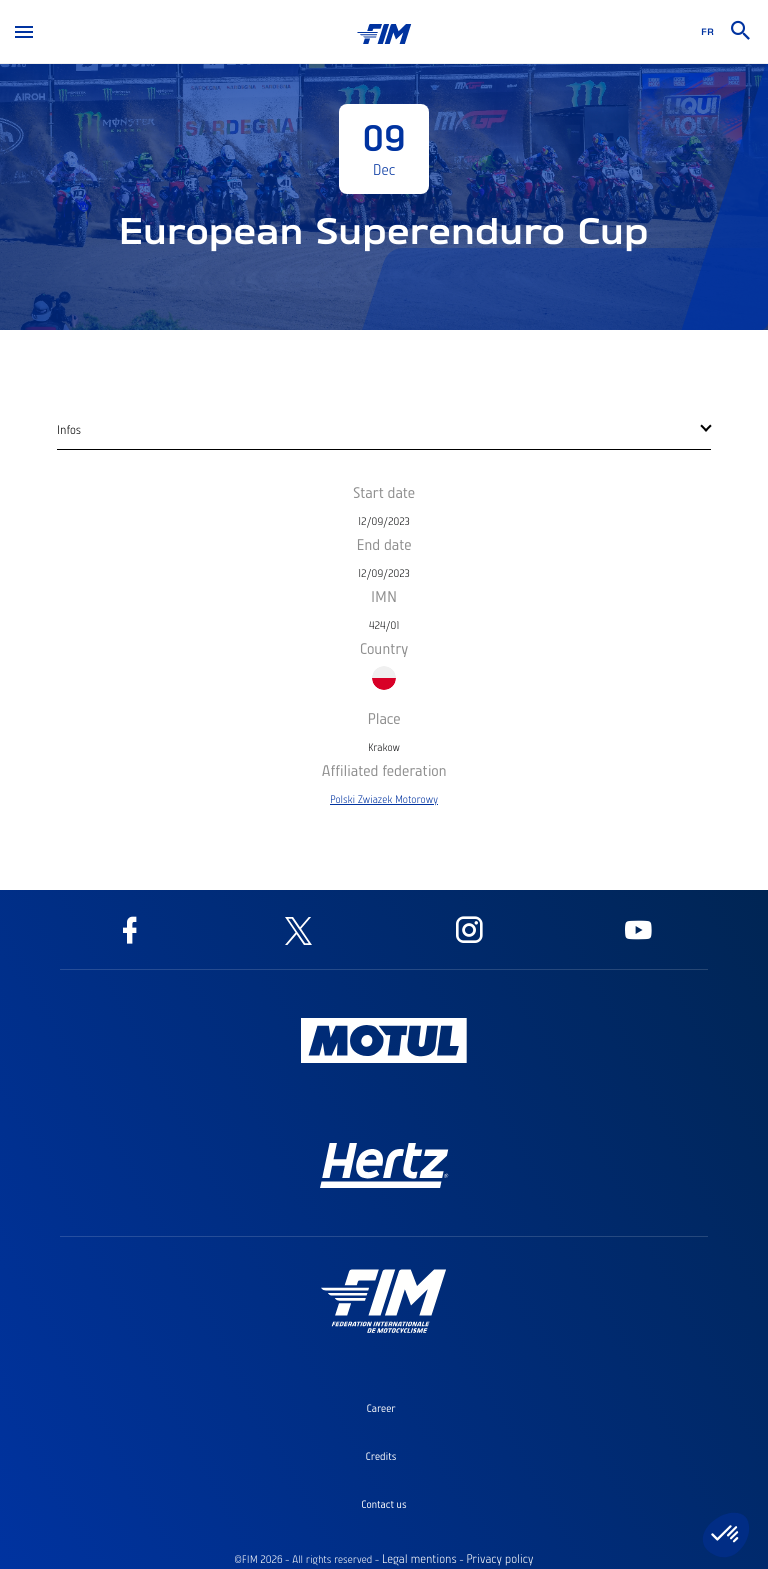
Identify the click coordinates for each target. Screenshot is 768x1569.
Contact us (383, 1504)
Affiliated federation (383, 770)
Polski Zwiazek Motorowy (384, 799)
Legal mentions (419, 1559)
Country (384, 648)
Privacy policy (499, 1559)
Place (383, 718)
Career (380, 1408)
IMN (384, 596)
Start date (384, 492)
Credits (381, 1456)
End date (383, 544)
